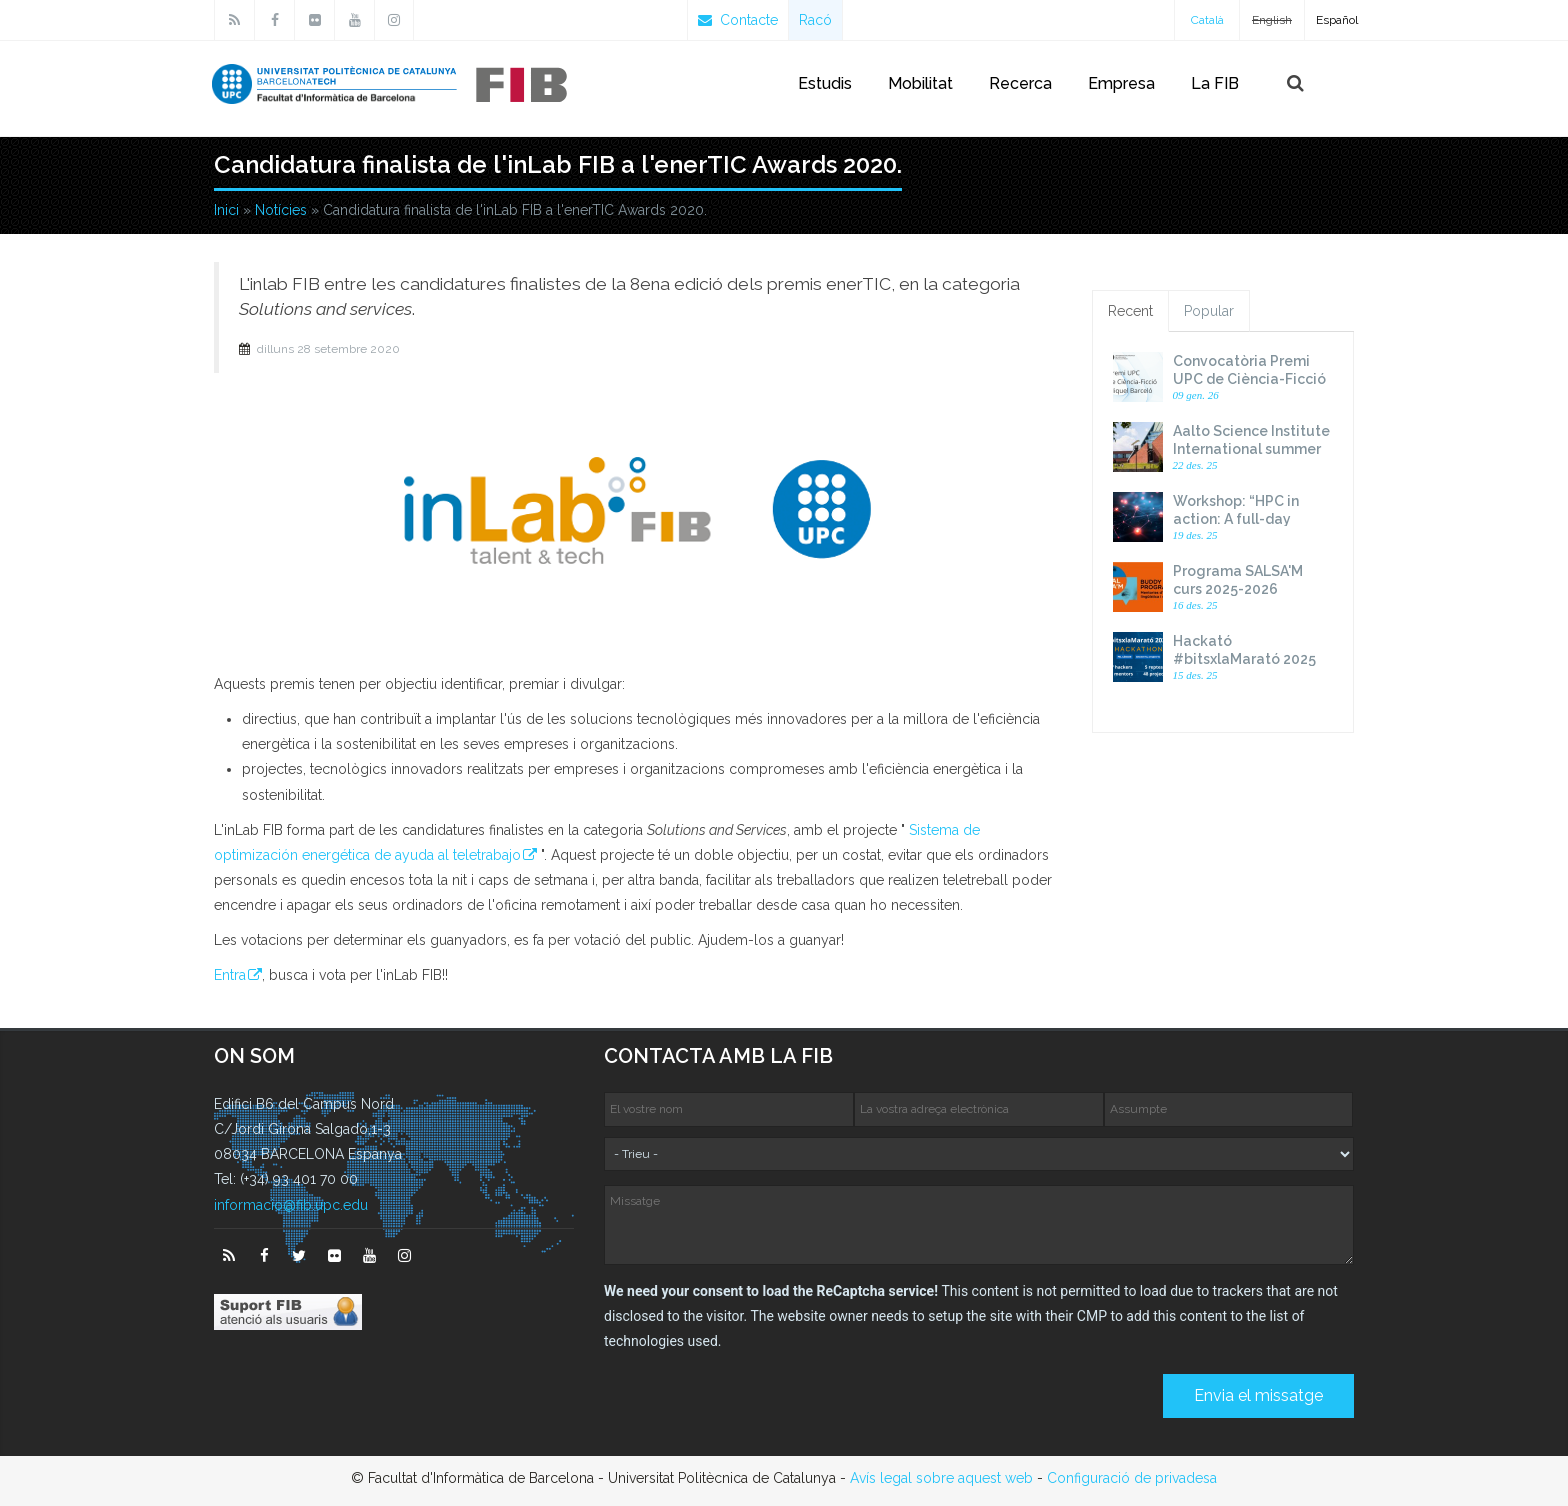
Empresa (1121, 83)
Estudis (825, 83)
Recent (1130, 311)
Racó (815, 20)
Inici (226, 210)
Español (1337, 20)
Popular (1209, 311)
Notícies (281, 210)
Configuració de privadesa (1132, 1478)
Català (1207, 20)
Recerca (1020, 83)
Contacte (738, 20)
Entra (230, 975)
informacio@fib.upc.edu (291, 1205)
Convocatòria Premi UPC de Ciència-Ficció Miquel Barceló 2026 (1249, 379)
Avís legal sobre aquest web (941, 1478)
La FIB (1215, 83)
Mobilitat (920, 83)
